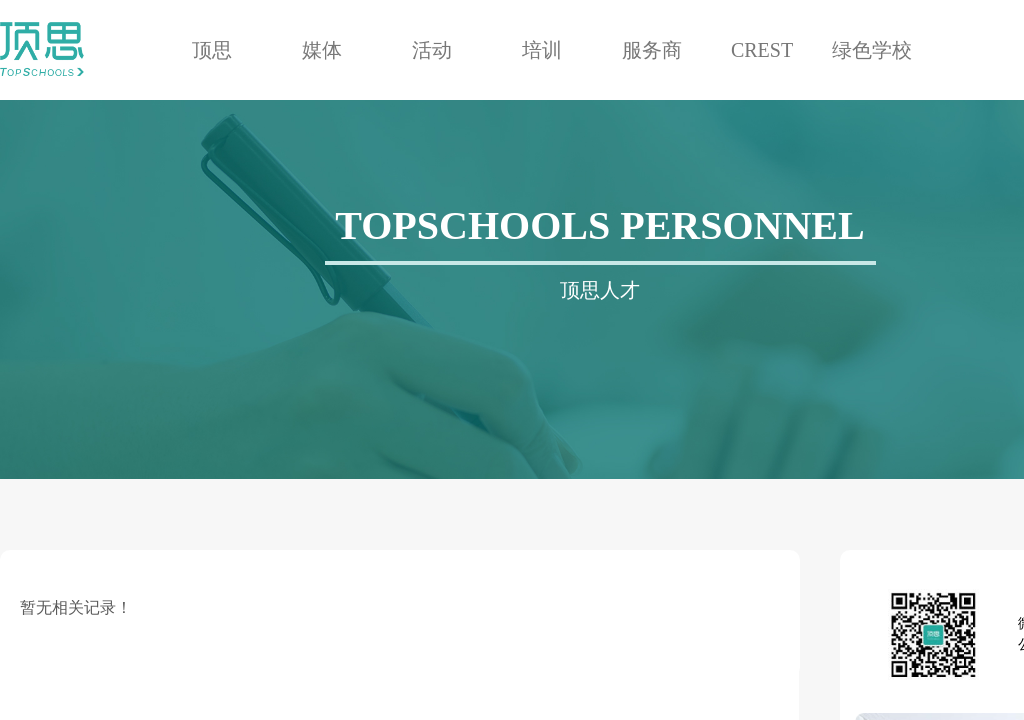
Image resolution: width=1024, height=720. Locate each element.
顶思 (212, 50)
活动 (432, 50)
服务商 (652, 50)
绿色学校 (872, 50)
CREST (762, 50)
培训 (542, 50)
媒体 (322, 50)
